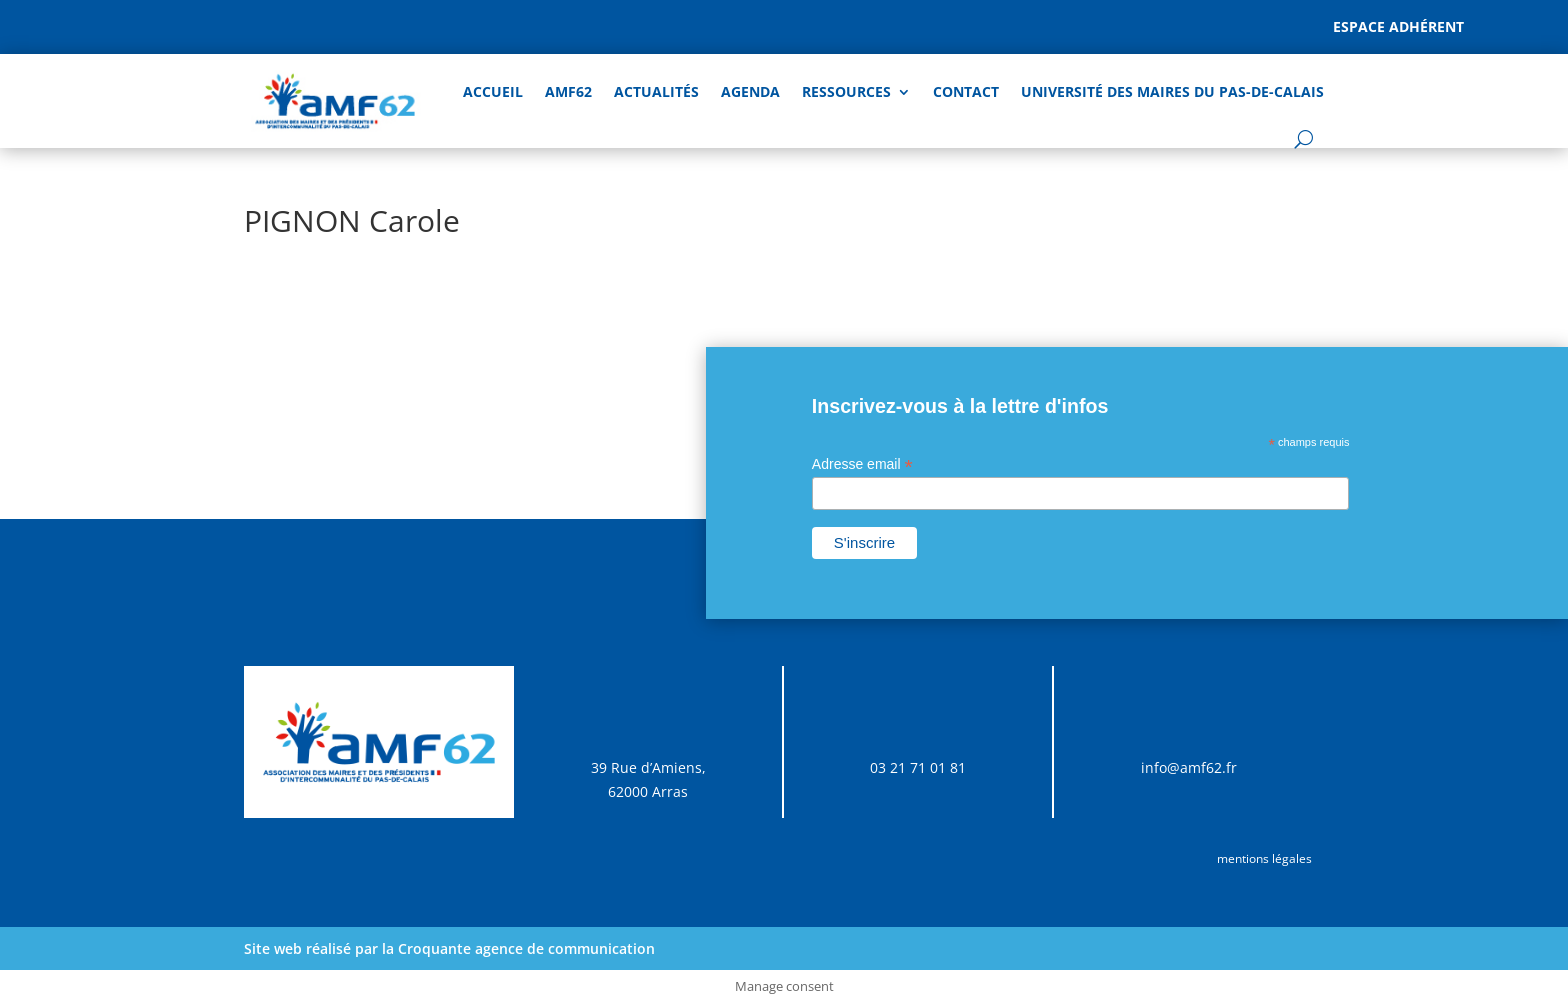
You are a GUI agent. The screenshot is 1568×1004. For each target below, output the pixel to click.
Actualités (656, 91)
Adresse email (862, 464)
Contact (966, 91)
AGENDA (750, 91)
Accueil (493, 91)
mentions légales (1264, 858)
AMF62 (568, 91)
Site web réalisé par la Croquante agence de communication (449, 948)
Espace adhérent (1398, 26)
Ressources (846, 91)
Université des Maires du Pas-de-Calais (1172, 91)
